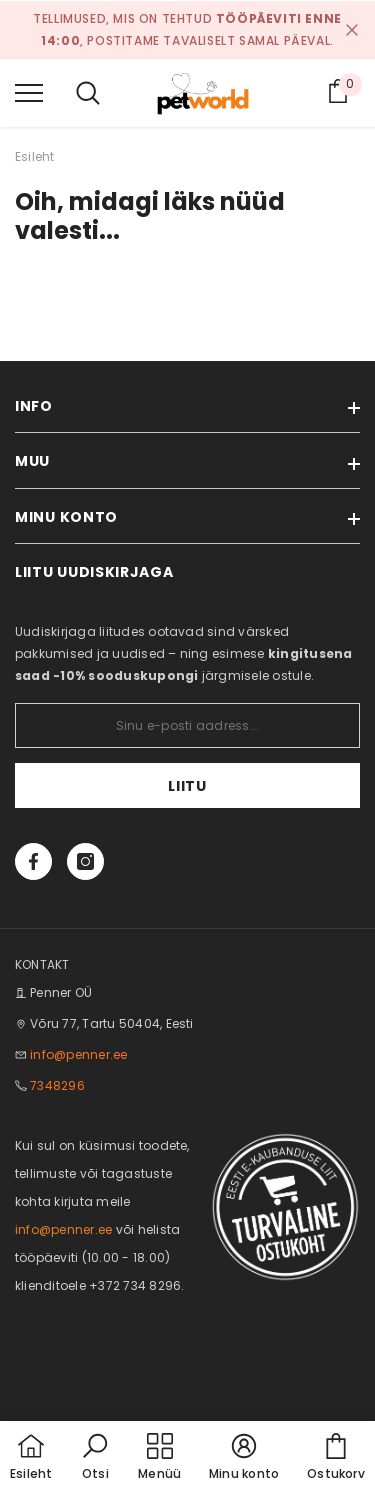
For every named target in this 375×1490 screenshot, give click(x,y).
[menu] (29, 92)
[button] (95, 1458)
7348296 (57, 1085)
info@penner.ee (78, 1054)
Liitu (187, 786)
